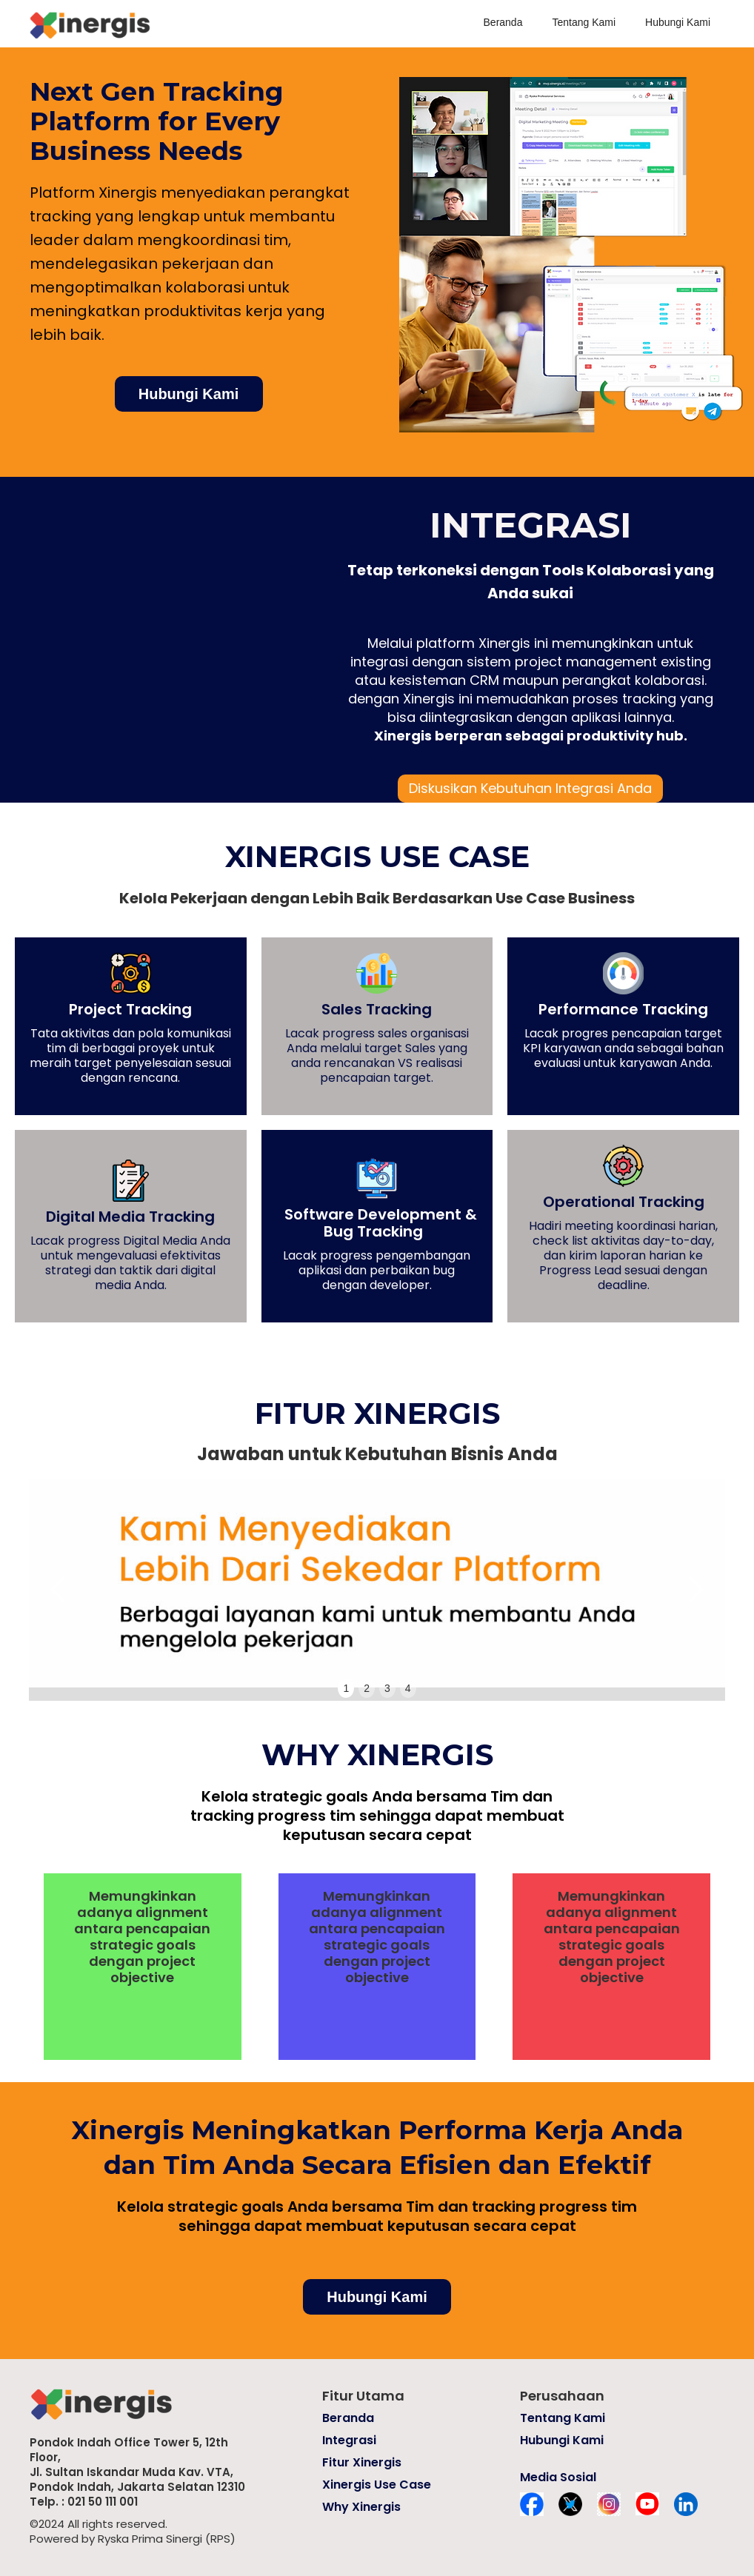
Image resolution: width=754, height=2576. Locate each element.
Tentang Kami (583, 22)
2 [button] (367, 1688)
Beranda (503, 22)
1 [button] (346, 1688)
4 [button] (408, 1688)
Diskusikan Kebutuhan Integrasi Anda (530, 788)
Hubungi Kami (677, 22)
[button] (58, 1590)
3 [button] (387, 1688)
